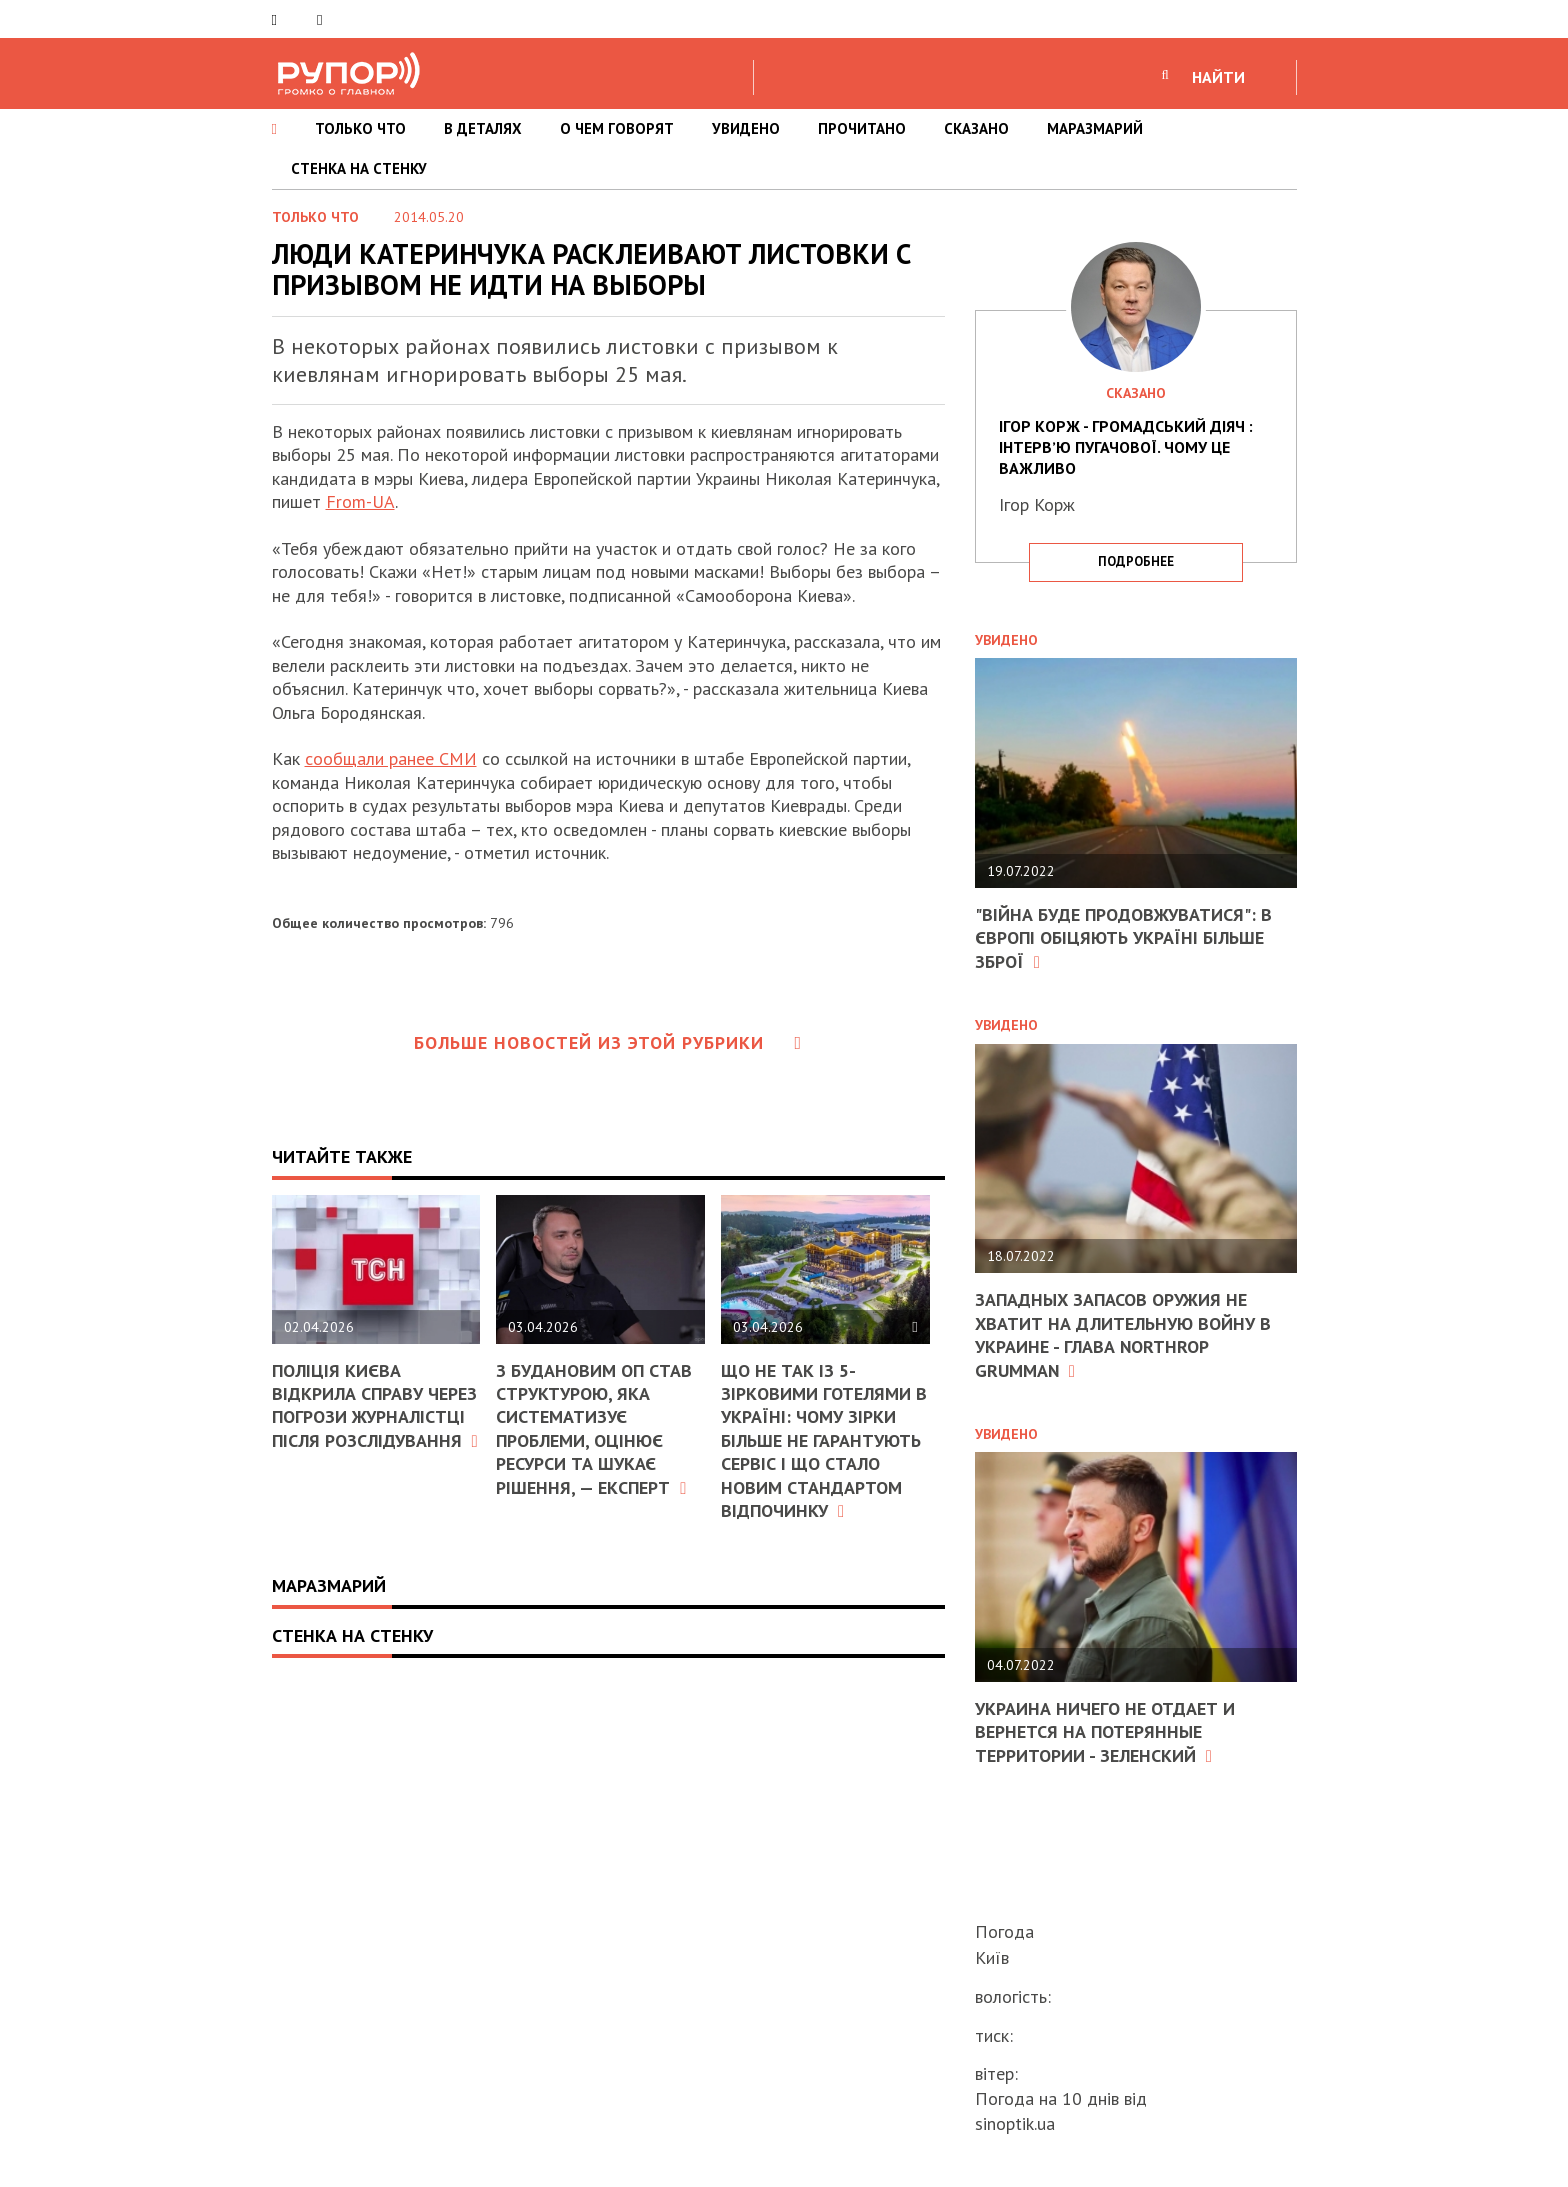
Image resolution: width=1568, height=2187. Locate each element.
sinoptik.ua (1015, 2123)
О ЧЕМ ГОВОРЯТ (617, 128)
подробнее (1136, 561)
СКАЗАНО (976, 128)
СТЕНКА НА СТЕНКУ (359, 168)
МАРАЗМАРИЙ (1095, 128)
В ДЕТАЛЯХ (483, 128)
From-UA (360, 501)
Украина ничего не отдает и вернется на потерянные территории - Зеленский (1105, 1732)
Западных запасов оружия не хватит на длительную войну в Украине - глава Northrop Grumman (1123, 1334)
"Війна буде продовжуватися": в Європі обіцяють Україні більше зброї (1123, 938)
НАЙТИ (1218, 77)
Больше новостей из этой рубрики (608, 1042)
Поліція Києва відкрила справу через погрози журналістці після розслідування (375, 1405)
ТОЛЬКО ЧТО (360, 128)
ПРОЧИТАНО (862, 128)
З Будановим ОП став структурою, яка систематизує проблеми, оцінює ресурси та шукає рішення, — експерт (594, 1429)
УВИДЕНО (746, 128)
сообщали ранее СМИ (391, 758)
